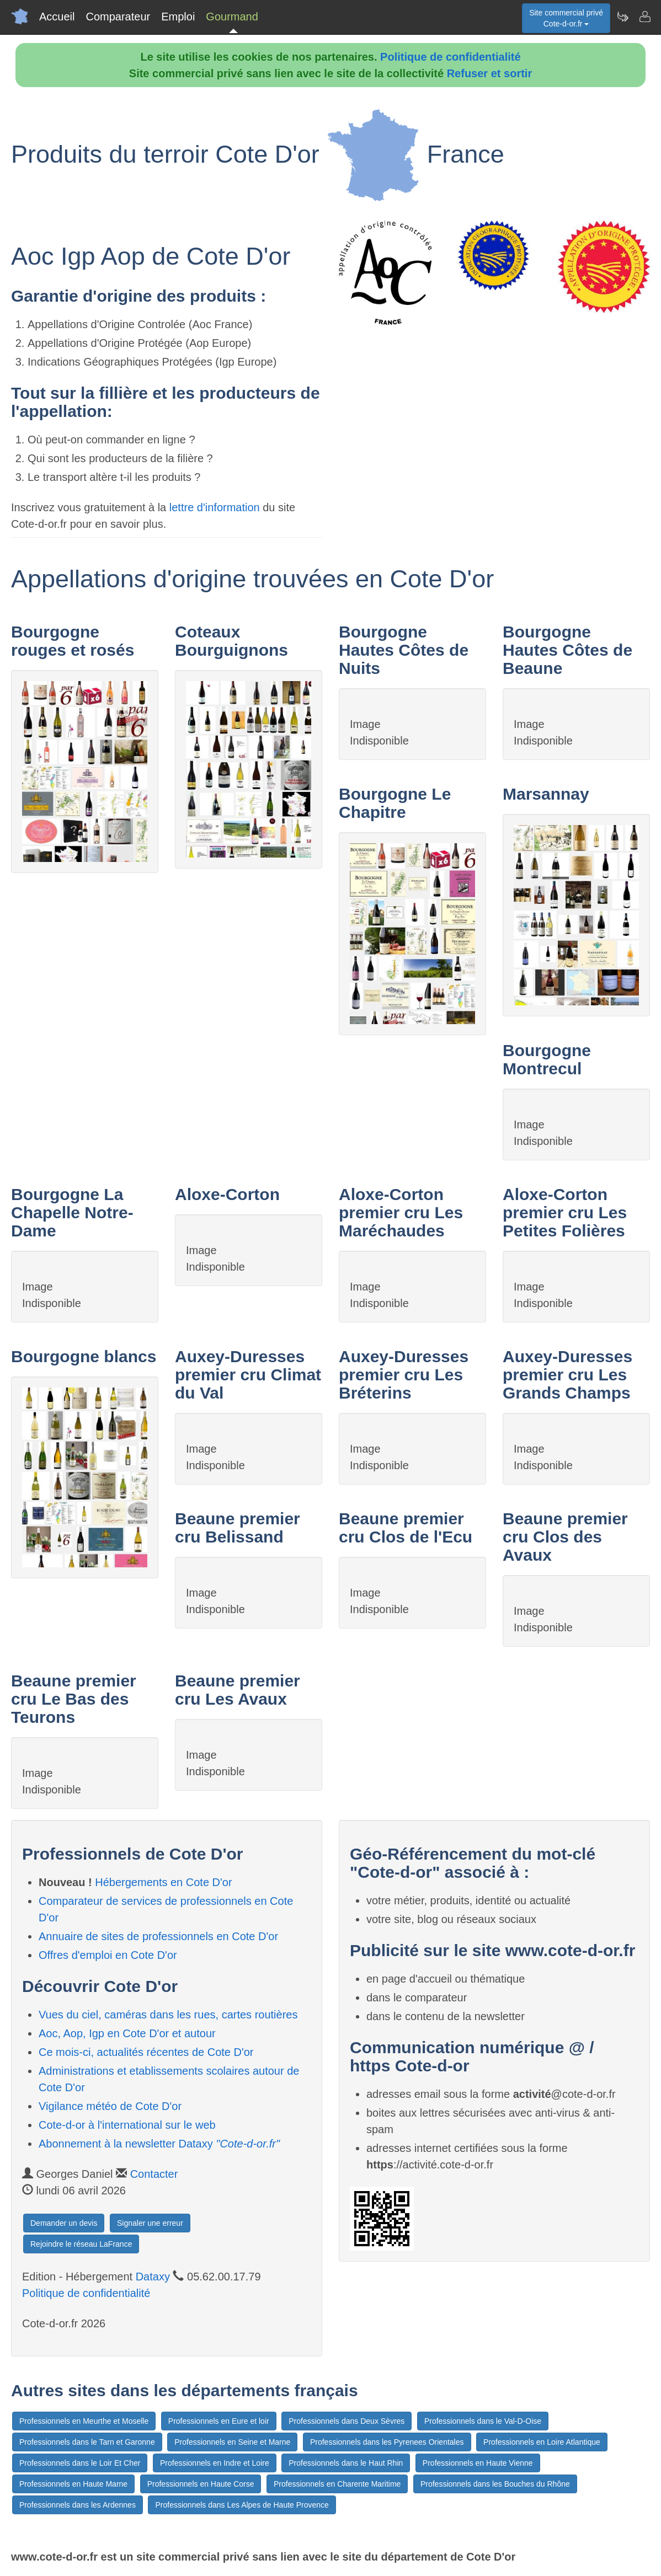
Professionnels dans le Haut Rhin (346, 2463)
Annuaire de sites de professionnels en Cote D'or (158, 1936)
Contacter (154, 2174)
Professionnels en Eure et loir (218, 2421)
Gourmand (232, 16)
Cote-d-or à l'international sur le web (127, 2125)
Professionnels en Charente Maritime (337, 2483)
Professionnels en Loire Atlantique (541, 2442)
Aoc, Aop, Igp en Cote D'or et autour (127, 2033)
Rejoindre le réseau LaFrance (81, 2244)
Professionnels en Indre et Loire (214, 2463)
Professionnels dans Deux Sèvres (346, 2421)
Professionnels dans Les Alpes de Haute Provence (241, 2504)
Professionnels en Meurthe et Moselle (83, 2421)
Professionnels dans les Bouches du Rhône (495, 2483)
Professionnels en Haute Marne (73, 2483)
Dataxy (153, 2276)
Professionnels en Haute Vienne (478, 2463)
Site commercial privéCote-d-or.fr (566, 18)
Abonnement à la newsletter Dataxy (159, 2144)
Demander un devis (63, 2223)
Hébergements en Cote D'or (163, 1882)
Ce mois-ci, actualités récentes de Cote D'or (146, 2052)
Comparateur (118, 16)
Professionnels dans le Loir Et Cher (79, 2463)
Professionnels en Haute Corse (200, 2483)
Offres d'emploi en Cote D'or (108, 1955)
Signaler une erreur (150, 2223)
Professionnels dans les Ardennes (77, 2504)
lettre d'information (216, 507)
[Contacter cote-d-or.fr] (644, 16)
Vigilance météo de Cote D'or (110, 2106)
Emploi (178, 16)
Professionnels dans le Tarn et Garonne (87, 2442)
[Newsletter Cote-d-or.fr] (622, 16)
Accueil (56, 16)
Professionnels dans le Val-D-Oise (482, 2421)
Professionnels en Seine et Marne (232, 2442)
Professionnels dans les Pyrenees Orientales (387, 2442)
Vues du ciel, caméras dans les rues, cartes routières (168, 2015)
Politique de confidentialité (450, 57)
